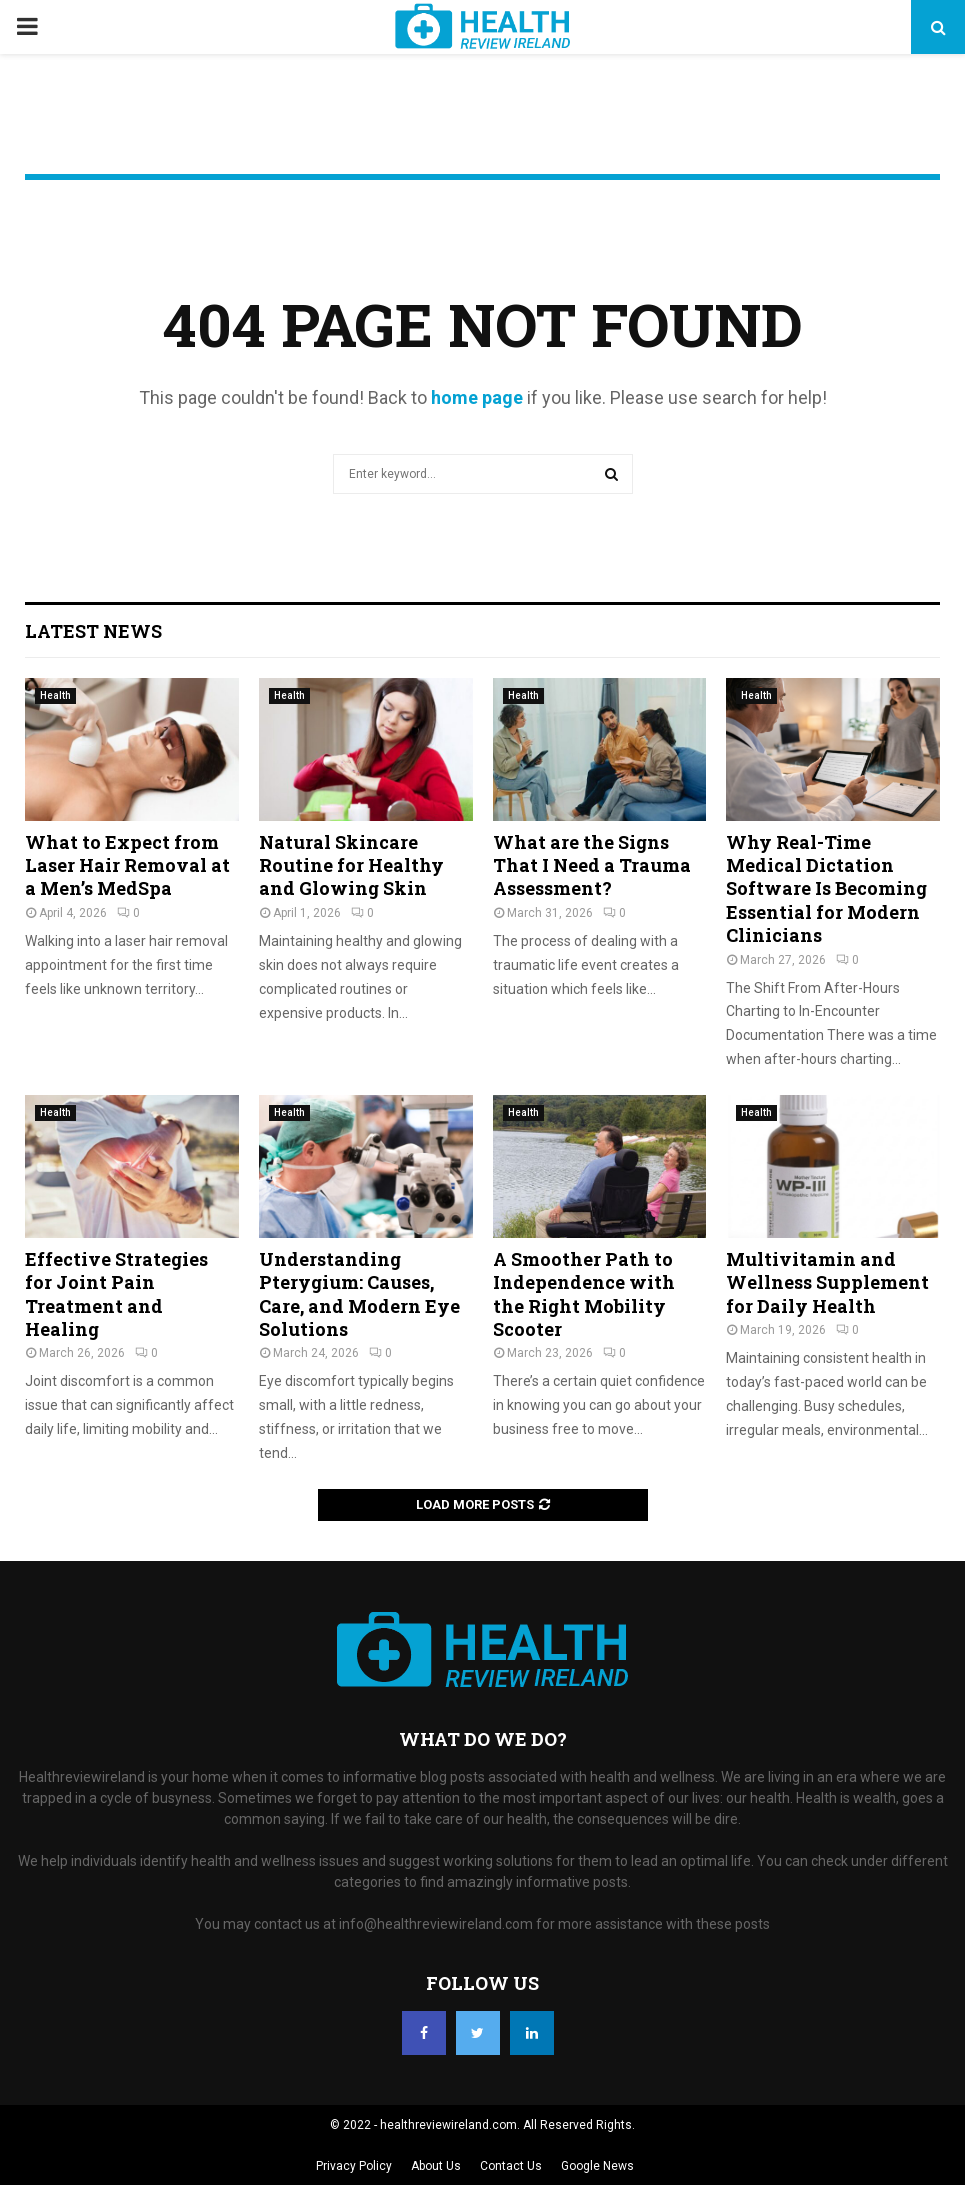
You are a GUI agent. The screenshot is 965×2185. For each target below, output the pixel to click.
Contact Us (511, 2166)
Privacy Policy (354, 2166)
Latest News (93, 631)
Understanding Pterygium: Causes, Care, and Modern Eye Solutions (359, 1294)
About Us (436, 2166)
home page (477, 397)
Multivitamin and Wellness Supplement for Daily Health (827, 1282)
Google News (597, 2166)
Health (55, 695)
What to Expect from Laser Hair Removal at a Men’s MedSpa (127, 865)
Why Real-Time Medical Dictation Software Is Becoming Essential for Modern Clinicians (826, 889)
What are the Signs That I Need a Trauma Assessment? (592, 865)
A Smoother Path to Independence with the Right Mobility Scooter (584, 1294)
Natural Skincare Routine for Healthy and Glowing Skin (351, 865)
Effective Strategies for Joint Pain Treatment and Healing (116, 1294)
